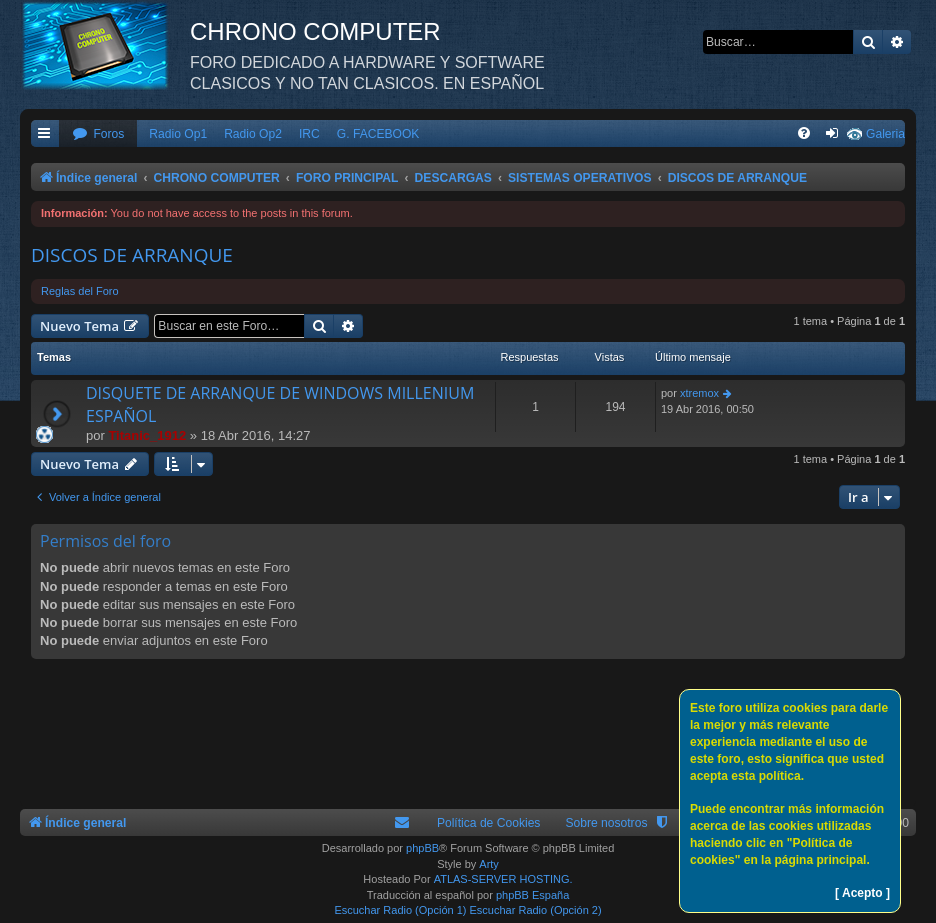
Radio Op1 (178, 134)
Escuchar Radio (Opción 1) (400, 910)
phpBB (422, 848)
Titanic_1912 (147, 435)
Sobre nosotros (606, 823)
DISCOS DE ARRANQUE (132, 255)
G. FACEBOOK (378, 134)
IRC (309, 134)
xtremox (699, 393)
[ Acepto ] (862, 893)
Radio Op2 (253, 134)
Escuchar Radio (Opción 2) (536, 910)
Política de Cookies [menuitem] (489, 823)
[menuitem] (98, 134)
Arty (489, 864)
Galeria (885, 134)
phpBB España (532, 895)
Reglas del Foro (80, 291)
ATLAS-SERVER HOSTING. (503, 879)
